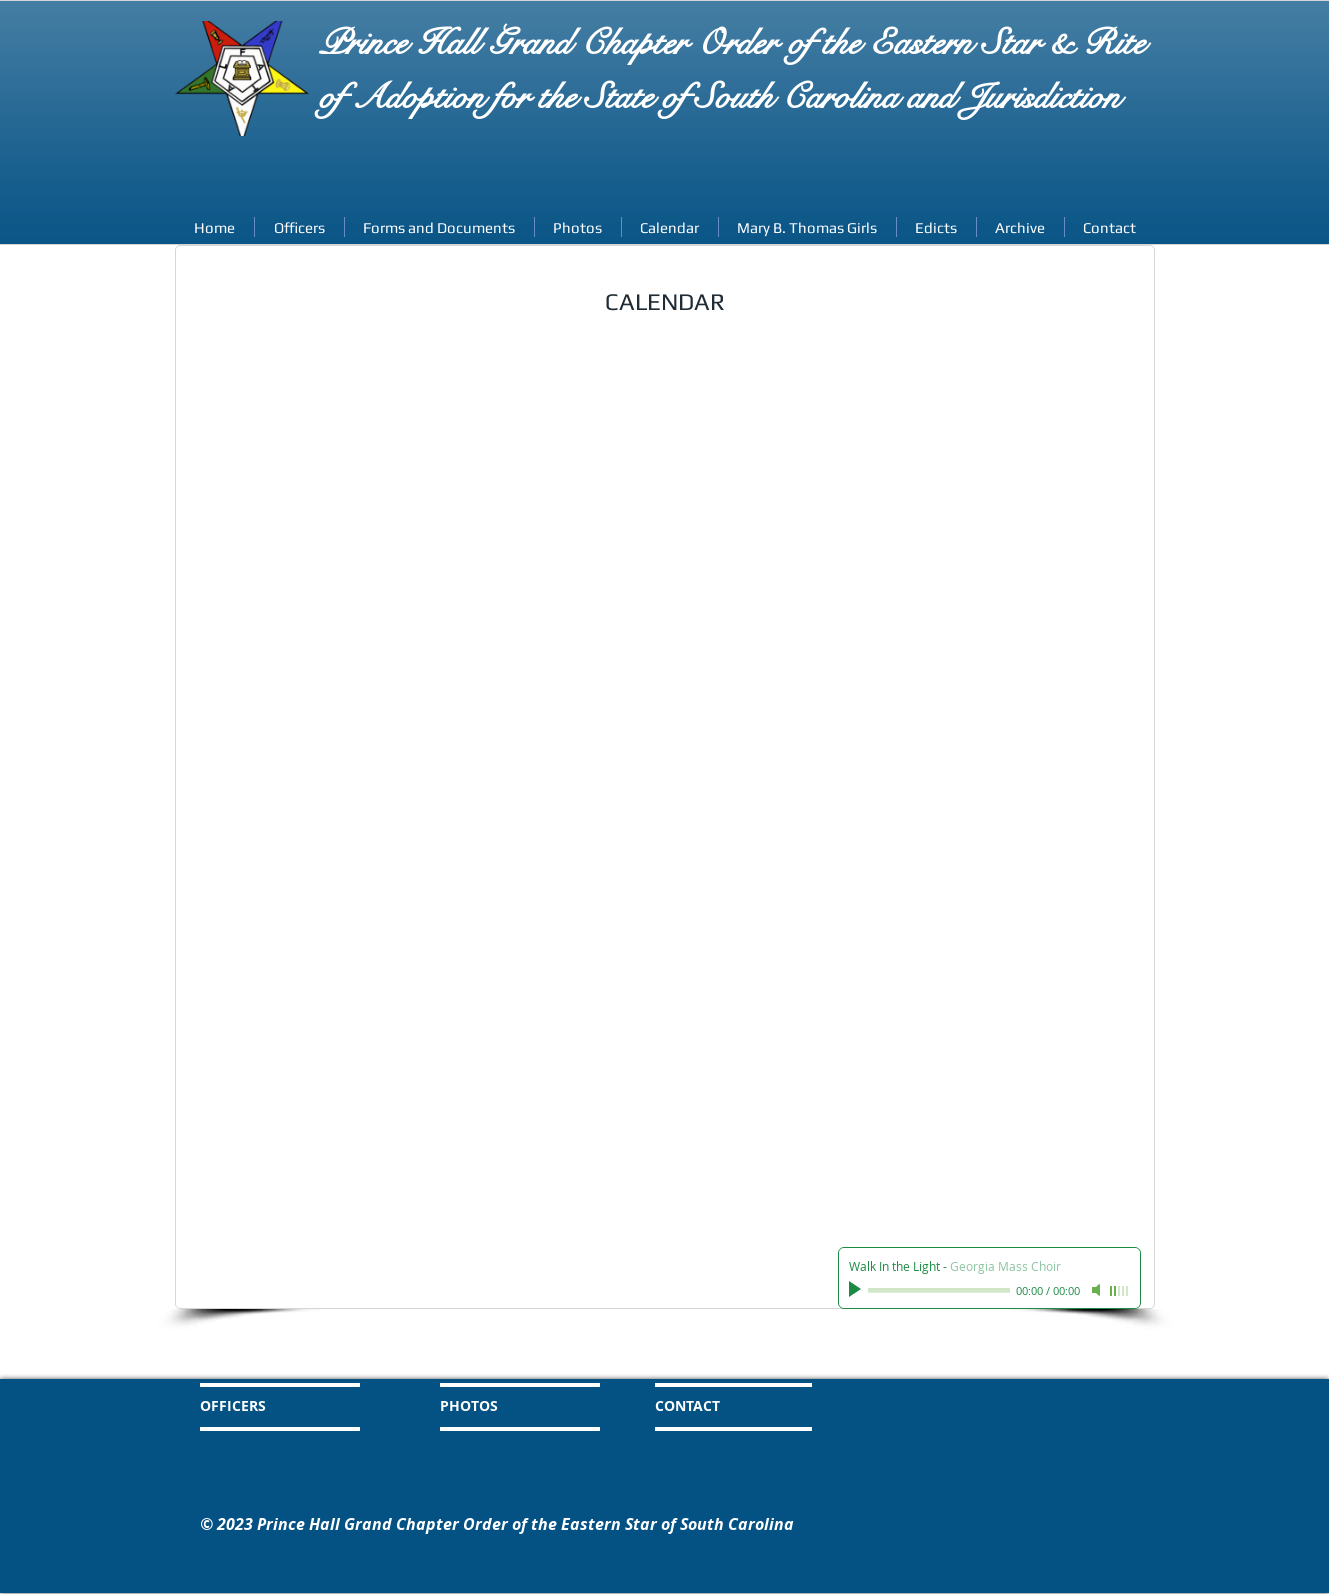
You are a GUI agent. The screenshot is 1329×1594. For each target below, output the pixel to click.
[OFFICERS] (284, 1406)
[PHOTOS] (514, 1406)
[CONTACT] (739, 1406)
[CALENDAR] (751, 1361)
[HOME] (276, 1361)
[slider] (1120, 1291)
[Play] (857, 1290)
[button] (1020, 227)
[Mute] (1098, 1290)
